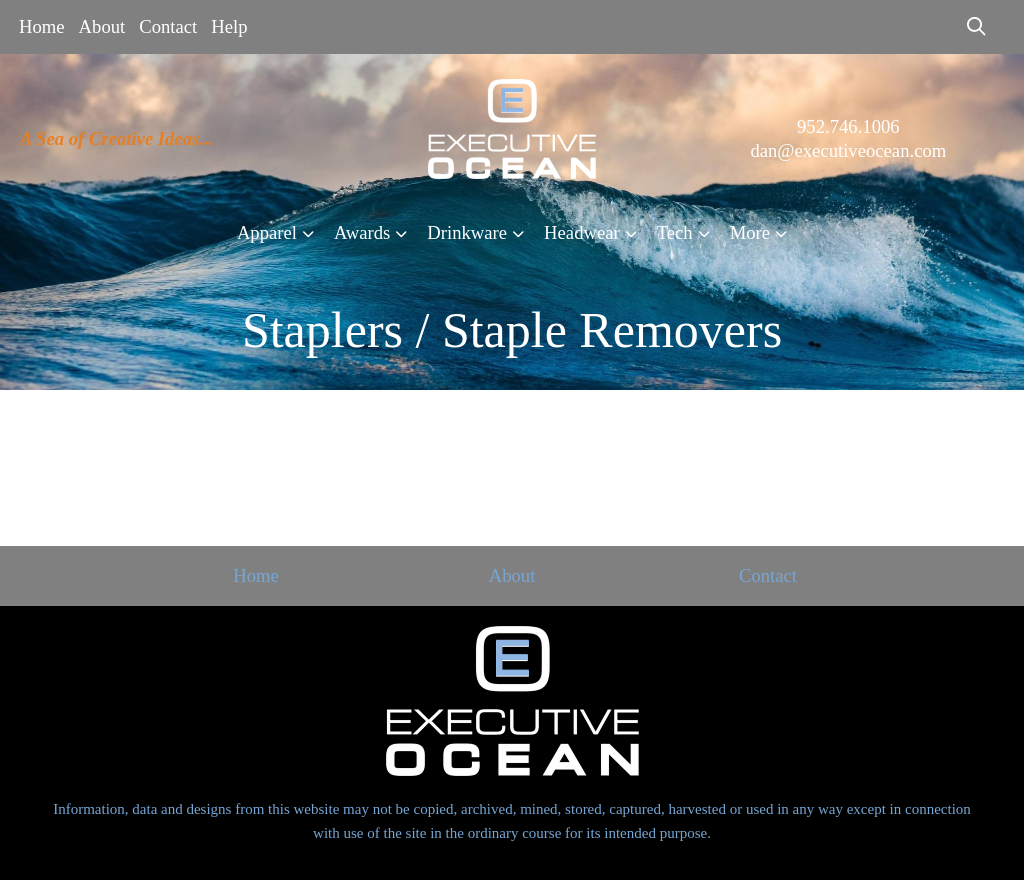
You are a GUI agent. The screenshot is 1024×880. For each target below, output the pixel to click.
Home (42, 26)
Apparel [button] (267, 232)
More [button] (750, 232)
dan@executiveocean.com (848, 150)
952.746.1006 (848, 126)
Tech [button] (675, 232)
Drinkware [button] (467, 232)
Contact (168, 26)
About (102, 26)
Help (229, 26)
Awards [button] (362, 232)
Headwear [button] (582, 232)
